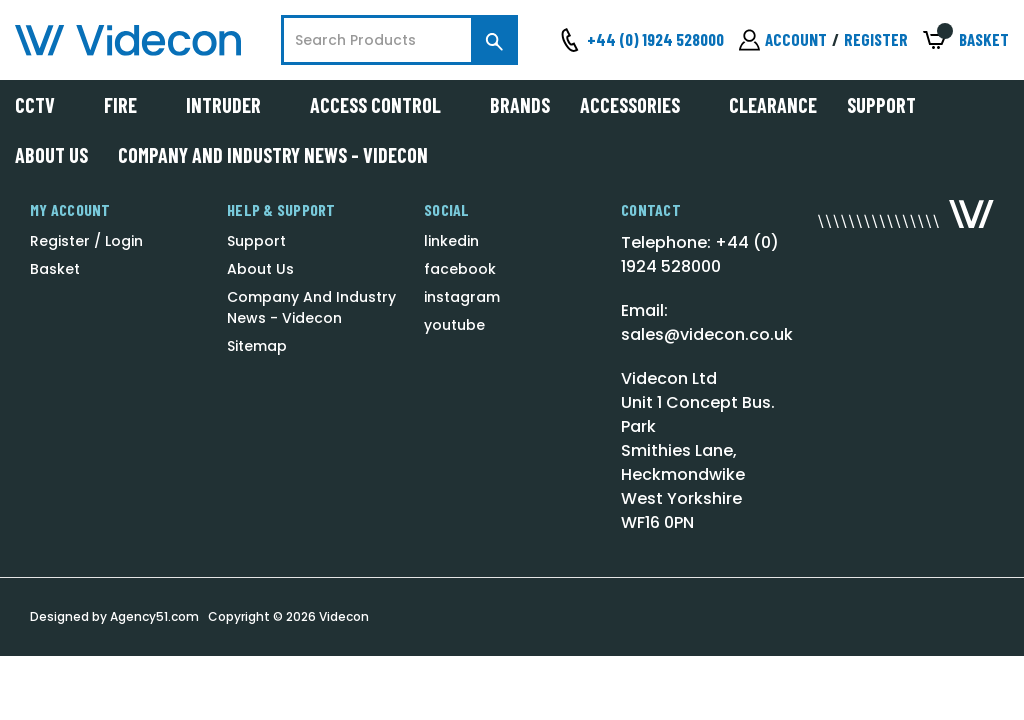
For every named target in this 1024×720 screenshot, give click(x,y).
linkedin (451, 241)
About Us (51, 155)
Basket (55, 269)
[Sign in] (783, 40)
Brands (520, 105)
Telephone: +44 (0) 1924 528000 (700, 254)
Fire (130, 105)
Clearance (773, 105)
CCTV (44, 105)
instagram (462, 297)
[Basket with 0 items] (966, 40)
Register (876, 39)
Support (881, 105)
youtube (454, 325)
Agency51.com (154, 616)
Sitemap (257, 346)
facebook (460, 269)
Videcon (344, 616)
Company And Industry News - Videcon (273, 155)
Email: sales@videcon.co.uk (707, 322)
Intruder (233, 105)
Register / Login (86, 241)
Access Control (385, 105)
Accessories (639, 105)
